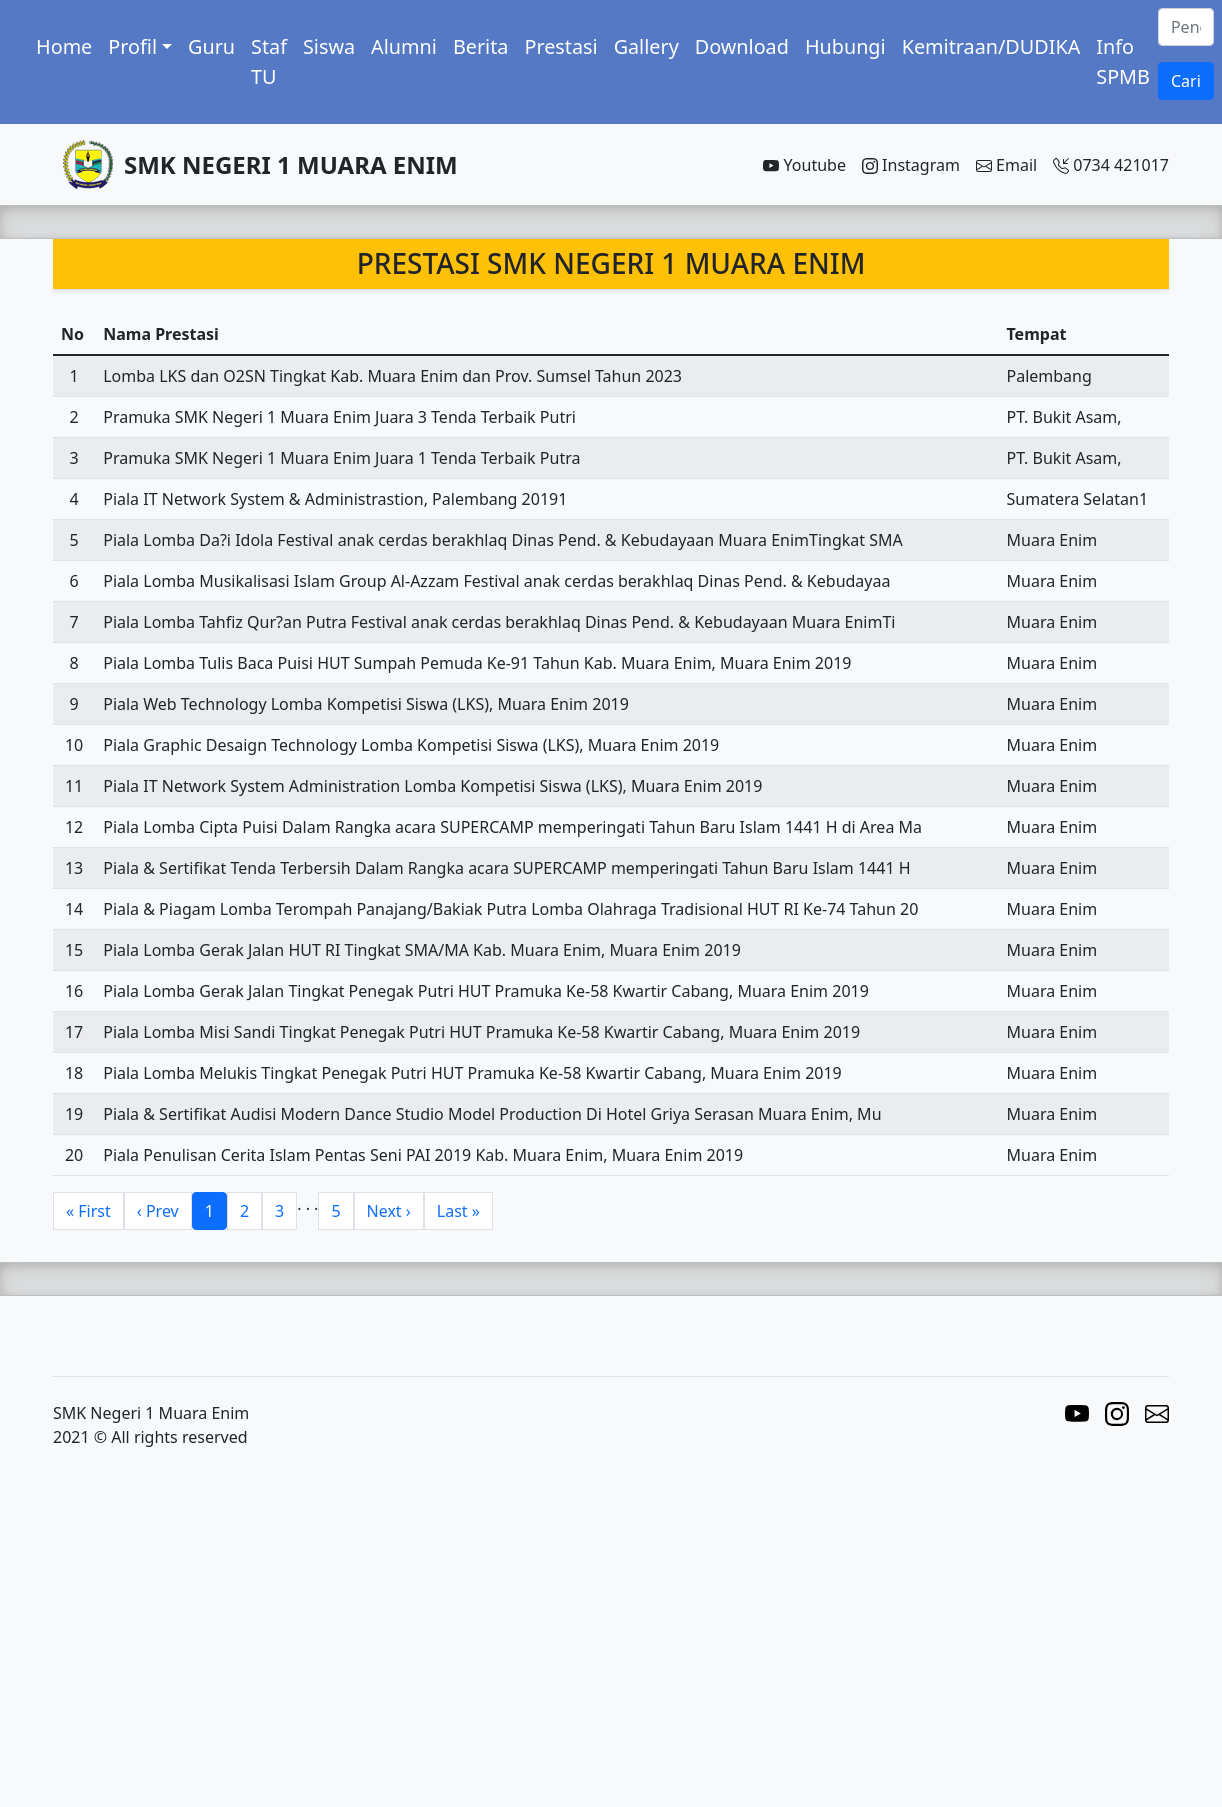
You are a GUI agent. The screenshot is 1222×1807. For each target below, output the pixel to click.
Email (1006, 165)
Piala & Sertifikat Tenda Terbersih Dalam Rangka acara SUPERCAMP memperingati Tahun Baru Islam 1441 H (506, 868)
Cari (1186, 81)
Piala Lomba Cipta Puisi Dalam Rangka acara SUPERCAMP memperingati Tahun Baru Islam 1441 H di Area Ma (512, 827)
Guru (211, 46)
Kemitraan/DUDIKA (991, 46)
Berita (481, 46)
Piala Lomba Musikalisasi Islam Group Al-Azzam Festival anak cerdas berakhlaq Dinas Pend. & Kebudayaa (496, 581)
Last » (458, 1211)
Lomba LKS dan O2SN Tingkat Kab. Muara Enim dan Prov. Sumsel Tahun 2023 (392, 376)
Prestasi (560, 46)
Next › (389, 1211)
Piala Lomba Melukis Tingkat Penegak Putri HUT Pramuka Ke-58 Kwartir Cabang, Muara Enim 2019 (472, 1073)
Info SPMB (1123, 61)
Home (64, 46)
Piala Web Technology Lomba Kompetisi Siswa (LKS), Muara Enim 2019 (366, 704)
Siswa (329, 46)
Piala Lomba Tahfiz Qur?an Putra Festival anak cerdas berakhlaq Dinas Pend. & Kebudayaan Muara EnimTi (499, 622)
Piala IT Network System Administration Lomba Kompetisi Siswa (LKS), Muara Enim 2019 (432, 786)
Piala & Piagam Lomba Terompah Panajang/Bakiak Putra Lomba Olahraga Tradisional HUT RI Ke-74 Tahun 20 (510, 909)
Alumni (404, 46)
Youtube (804, 165)
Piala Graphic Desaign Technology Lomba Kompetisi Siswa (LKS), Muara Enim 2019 (411, 745)
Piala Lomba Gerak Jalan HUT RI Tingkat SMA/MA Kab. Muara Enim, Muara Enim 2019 (422, 950)
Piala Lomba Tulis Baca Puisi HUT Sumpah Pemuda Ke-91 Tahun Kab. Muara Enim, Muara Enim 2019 (477, 663)
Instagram (911, 165)
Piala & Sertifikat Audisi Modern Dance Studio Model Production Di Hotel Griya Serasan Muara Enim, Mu (492, 1114)
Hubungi (845, 46)
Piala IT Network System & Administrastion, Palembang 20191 (335, 499)
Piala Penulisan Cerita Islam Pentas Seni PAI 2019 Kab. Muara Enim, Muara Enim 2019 (423, 1155)
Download (742, 46)
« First (88, 1211)
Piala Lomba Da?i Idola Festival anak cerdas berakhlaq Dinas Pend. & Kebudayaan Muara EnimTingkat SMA (503, 540)
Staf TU (269, 61)
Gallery (646, 46)
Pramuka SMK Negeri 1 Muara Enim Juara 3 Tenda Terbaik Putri (339, 417)
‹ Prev (158, 1211)
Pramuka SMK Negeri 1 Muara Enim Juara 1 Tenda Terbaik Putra (341, 458)
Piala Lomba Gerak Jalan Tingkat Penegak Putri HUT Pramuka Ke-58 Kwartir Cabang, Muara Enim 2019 (486, 991)
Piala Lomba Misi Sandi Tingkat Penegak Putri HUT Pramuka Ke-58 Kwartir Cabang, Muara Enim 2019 (481, 1032)
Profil (132, 46)
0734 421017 (1111, 165)
